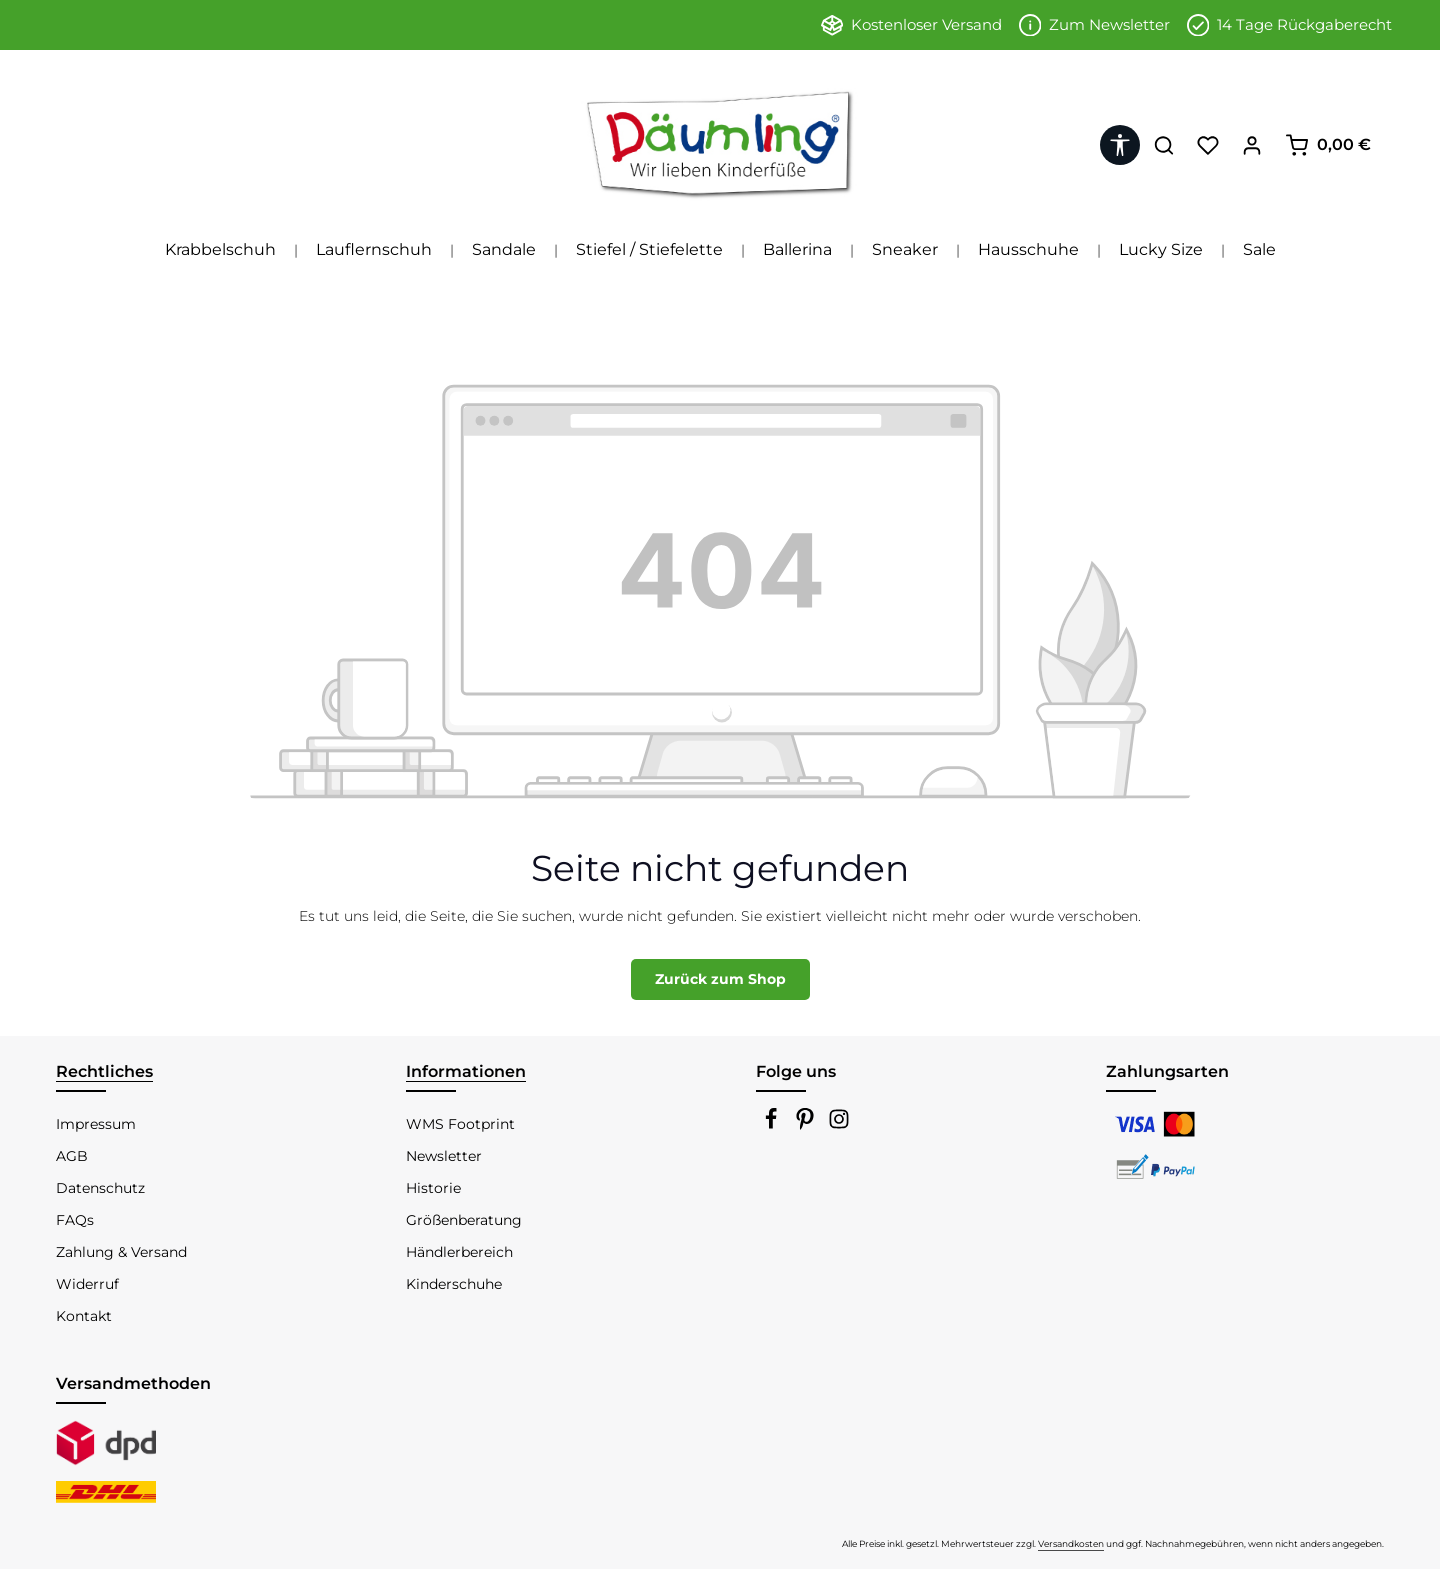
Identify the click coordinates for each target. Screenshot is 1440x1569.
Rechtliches (104, 1071)
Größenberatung (464, 1220)
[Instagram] (839, 1125)
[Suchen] (1164, 145)
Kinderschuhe (454, 1284)
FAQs (75, 1220)
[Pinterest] (807, 1125)
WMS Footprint (460, 1124)
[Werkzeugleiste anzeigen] (1120, 145)
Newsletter (444, 1156)
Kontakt (84, 1316)
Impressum (96, 1124)
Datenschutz (100, 1188)
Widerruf (87, 1284)
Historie (433, 1188)
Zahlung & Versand (121, 1252)
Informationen (466, 1071)
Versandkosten (1071, 1543)
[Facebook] (773, 1125)
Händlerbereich (459, 1252)
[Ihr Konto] (1252, 145)
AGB (72, 1156)
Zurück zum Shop (720, 979)
